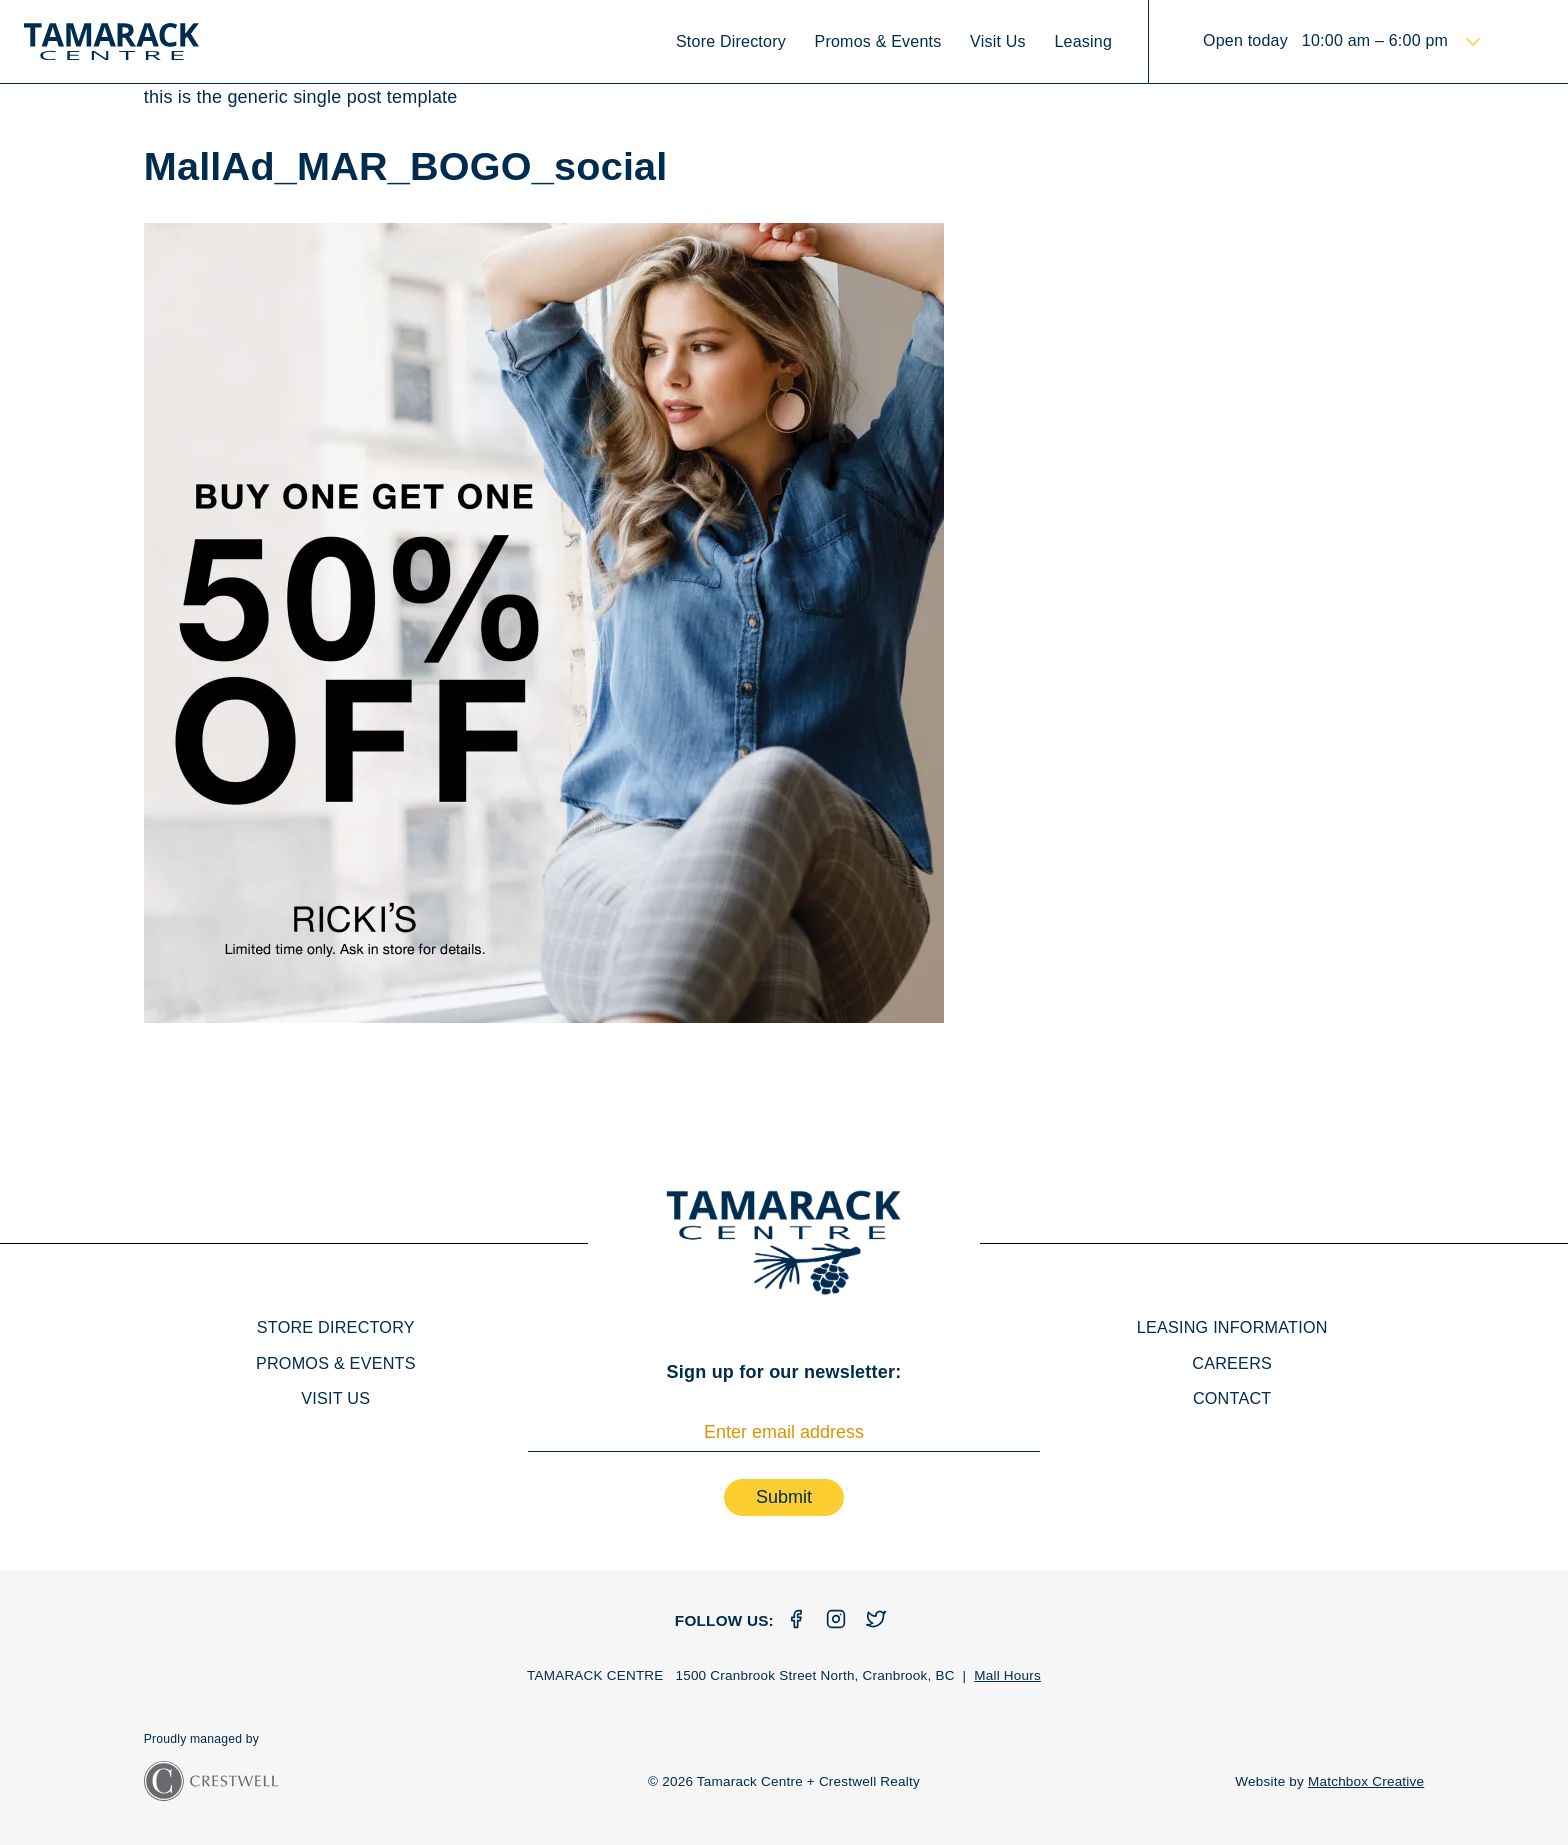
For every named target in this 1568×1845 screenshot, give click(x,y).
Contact (1232, 1398)
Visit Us (998, 41)
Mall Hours (1007, 1675)
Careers (1232, 1363)
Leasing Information (1232, 1327)
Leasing (1083, 41)
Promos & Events (878, 41)
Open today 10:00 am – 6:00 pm (1328, 40)
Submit (784, 1497)
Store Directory (731, 41)
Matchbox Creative (1366, 1781)
